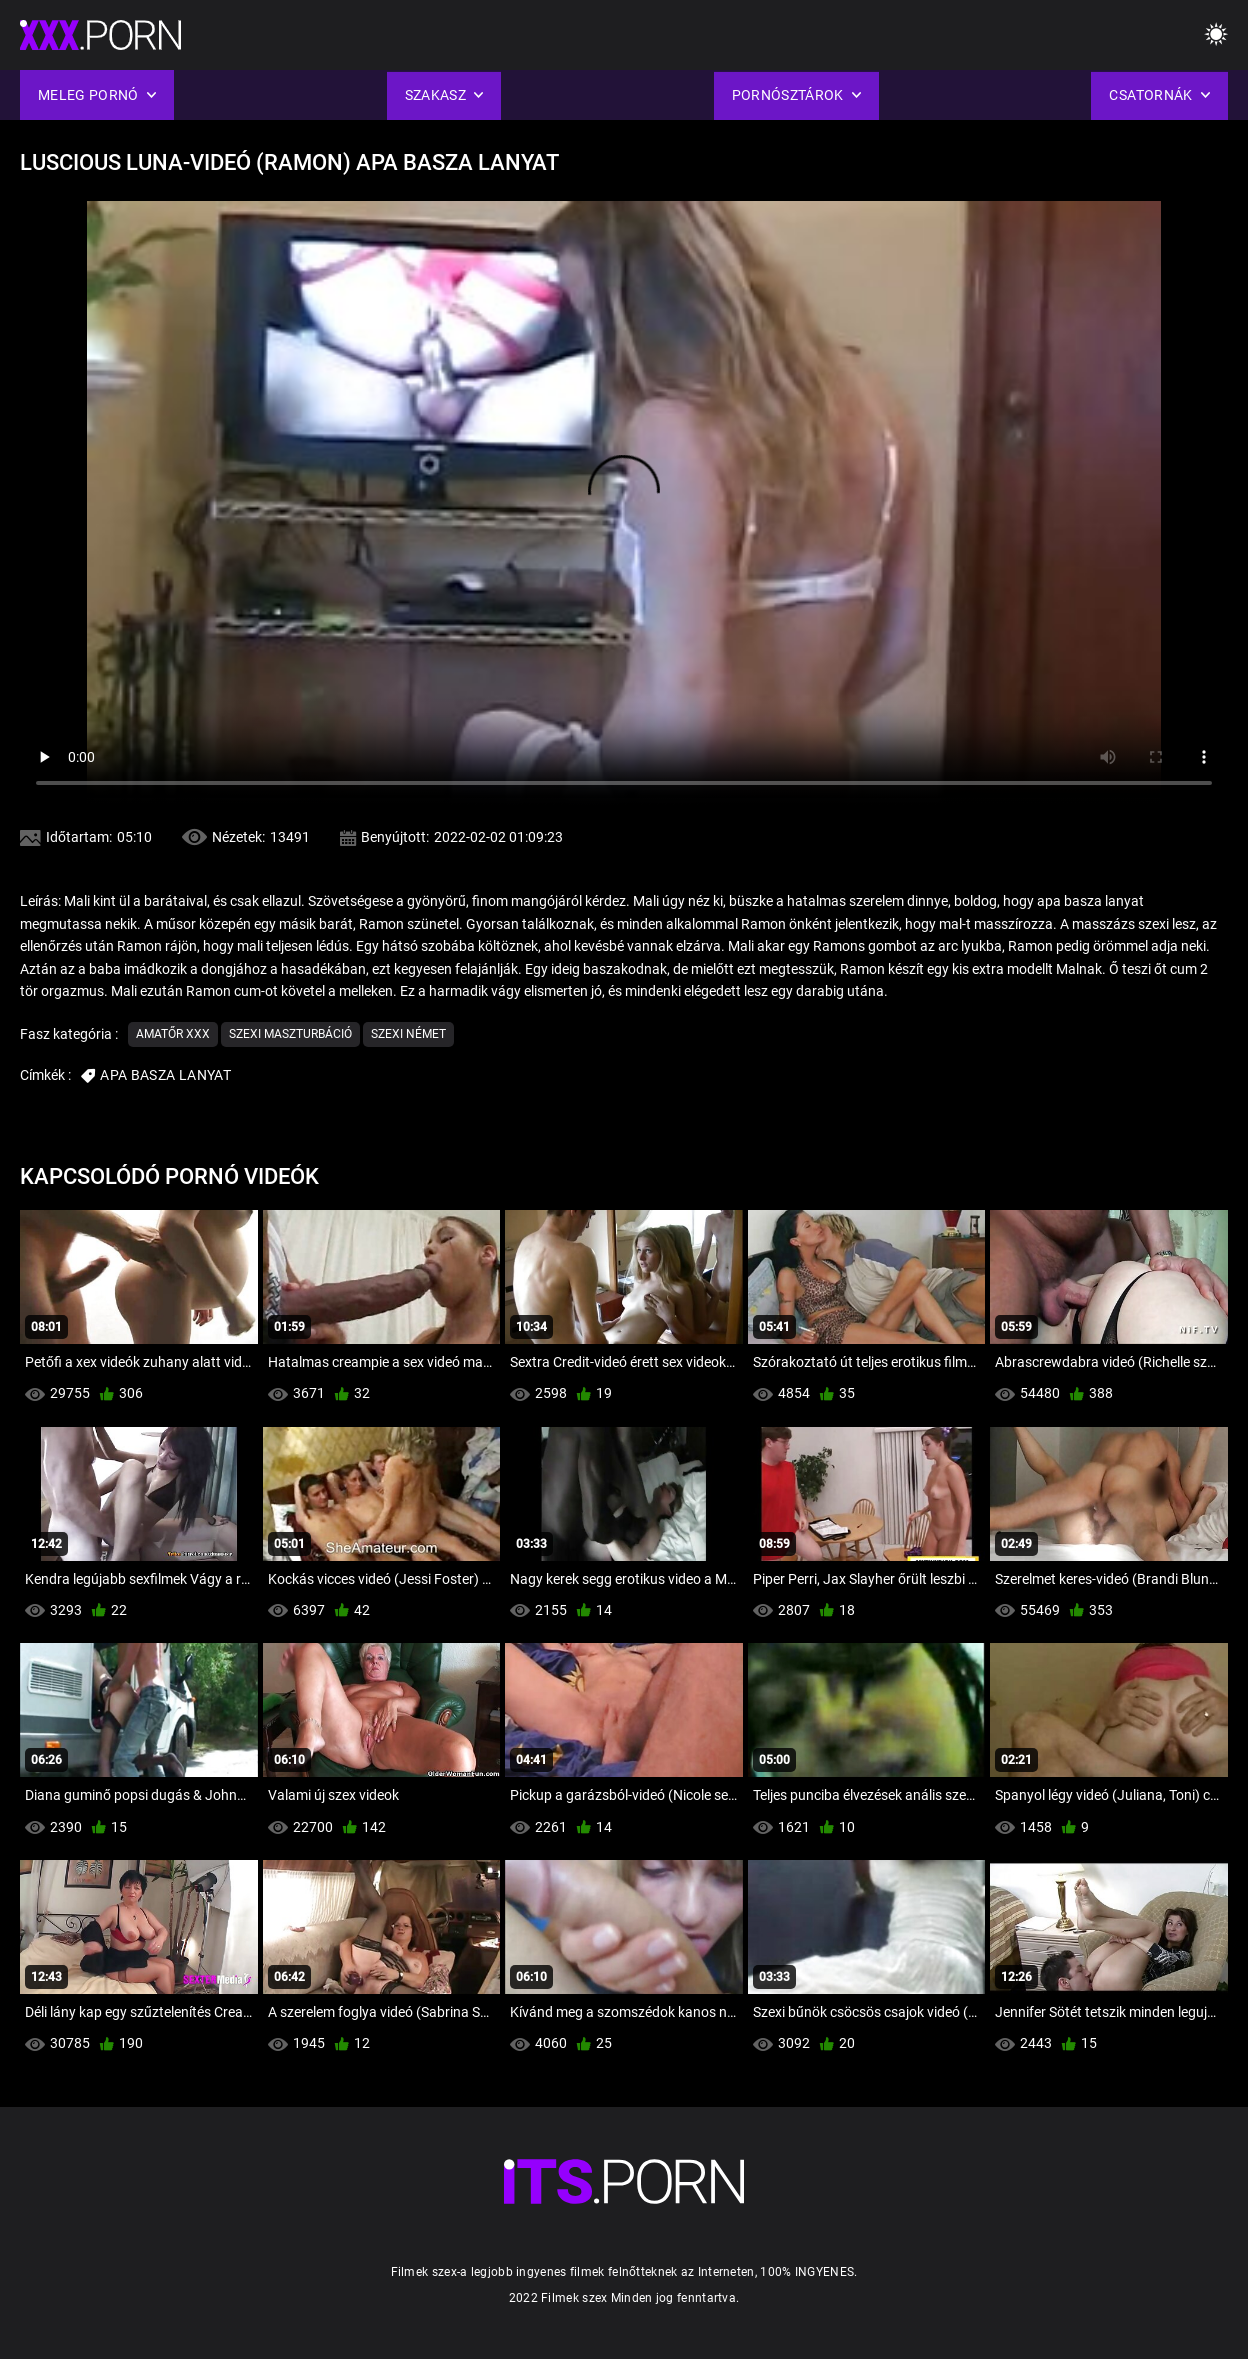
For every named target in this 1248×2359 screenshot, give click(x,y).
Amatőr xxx (173, 1034)
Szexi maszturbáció (290, 1034)
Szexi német (408, 1034)
